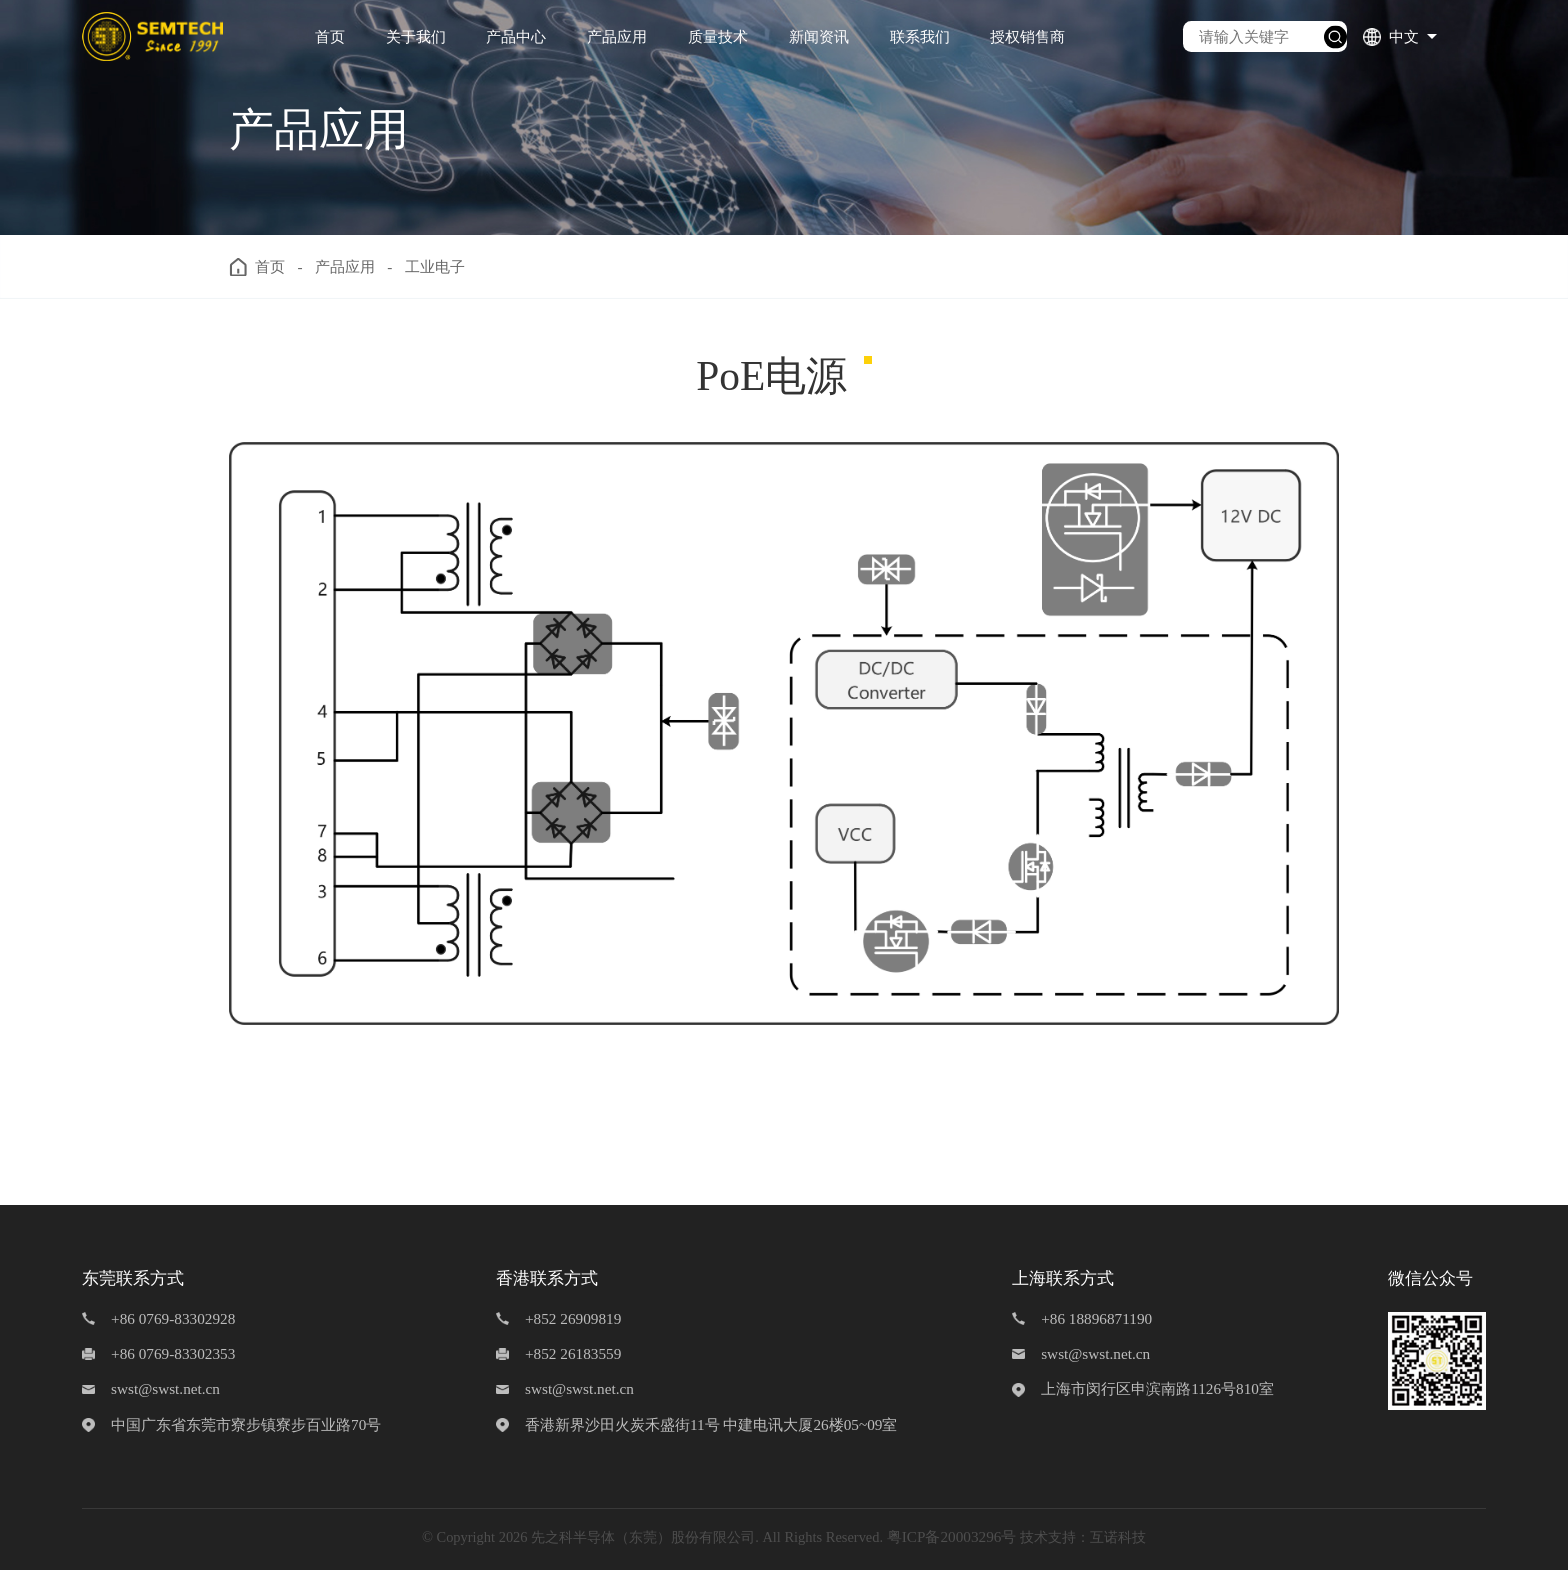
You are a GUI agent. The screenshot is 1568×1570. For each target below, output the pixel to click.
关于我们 (416, 36)
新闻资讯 (819, 36)
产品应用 (617, 36)
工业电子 (435, 266)
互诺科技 (1118, 1537)
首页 (330, 36)
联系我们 (920, 36)
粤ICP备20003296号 (952, 1536)
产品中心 (516, 36)
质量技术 (718, 36)
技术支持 (1048, 1537)
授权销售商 (1027, 36)
